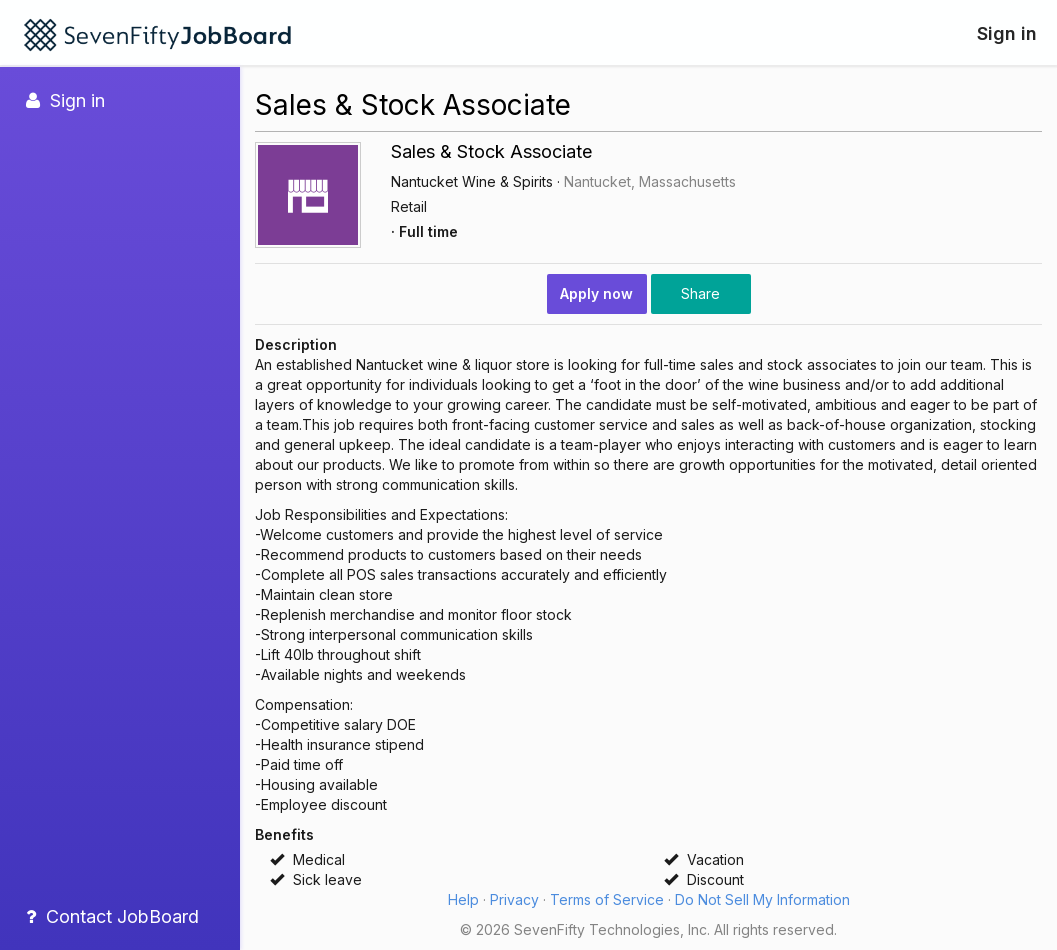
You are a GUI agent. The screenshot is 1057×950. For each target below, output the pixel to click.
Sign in (1007, 33)
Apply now (596, 293)
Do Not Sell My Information (762, 899)
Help (463, 899)
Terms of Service (607, 899)
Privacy (514, 899)
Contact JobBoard (112, 916)
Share (700, 293)
